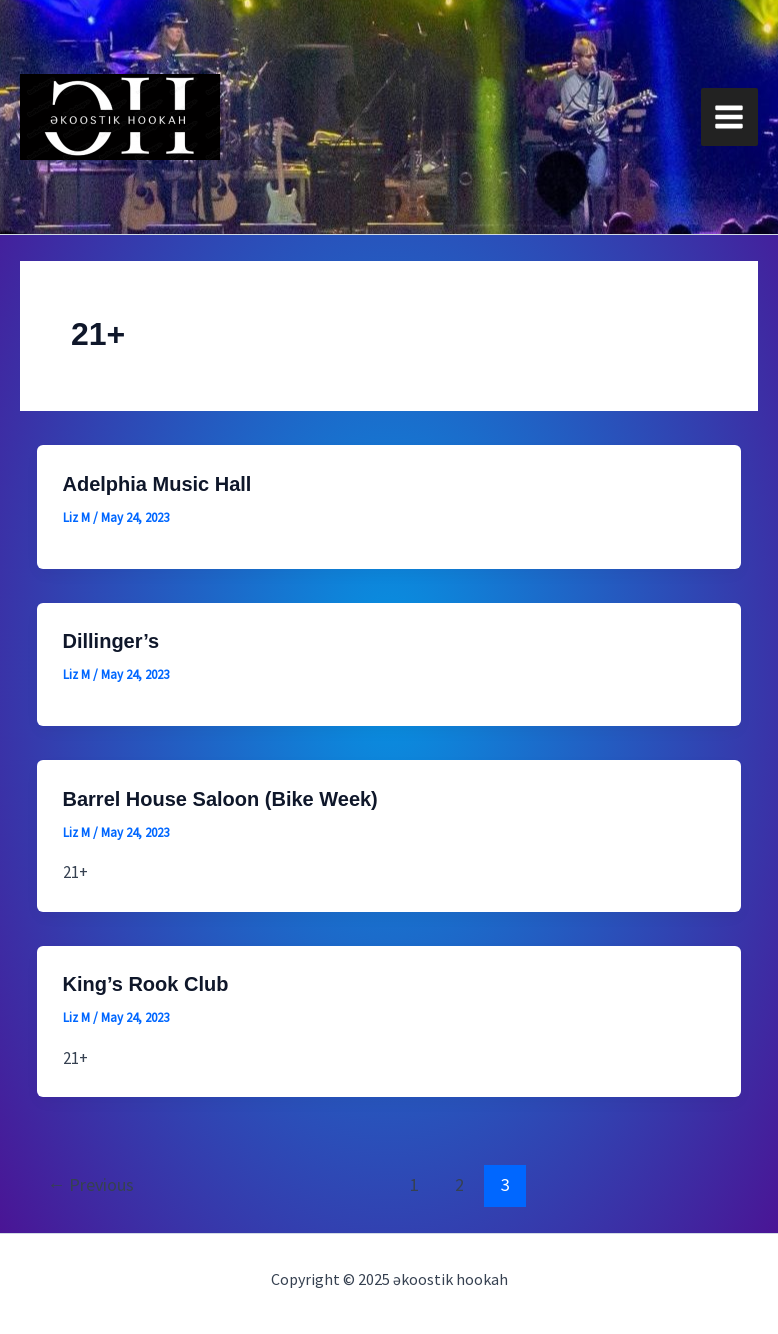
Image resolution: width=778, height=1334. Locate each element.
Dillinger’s (111, 641)
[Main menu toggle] (730, 117)
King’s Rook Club (146, 984)
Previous (90, 1184)
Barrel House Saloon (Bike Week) (220, 799)
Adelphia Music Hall (157, 484)
